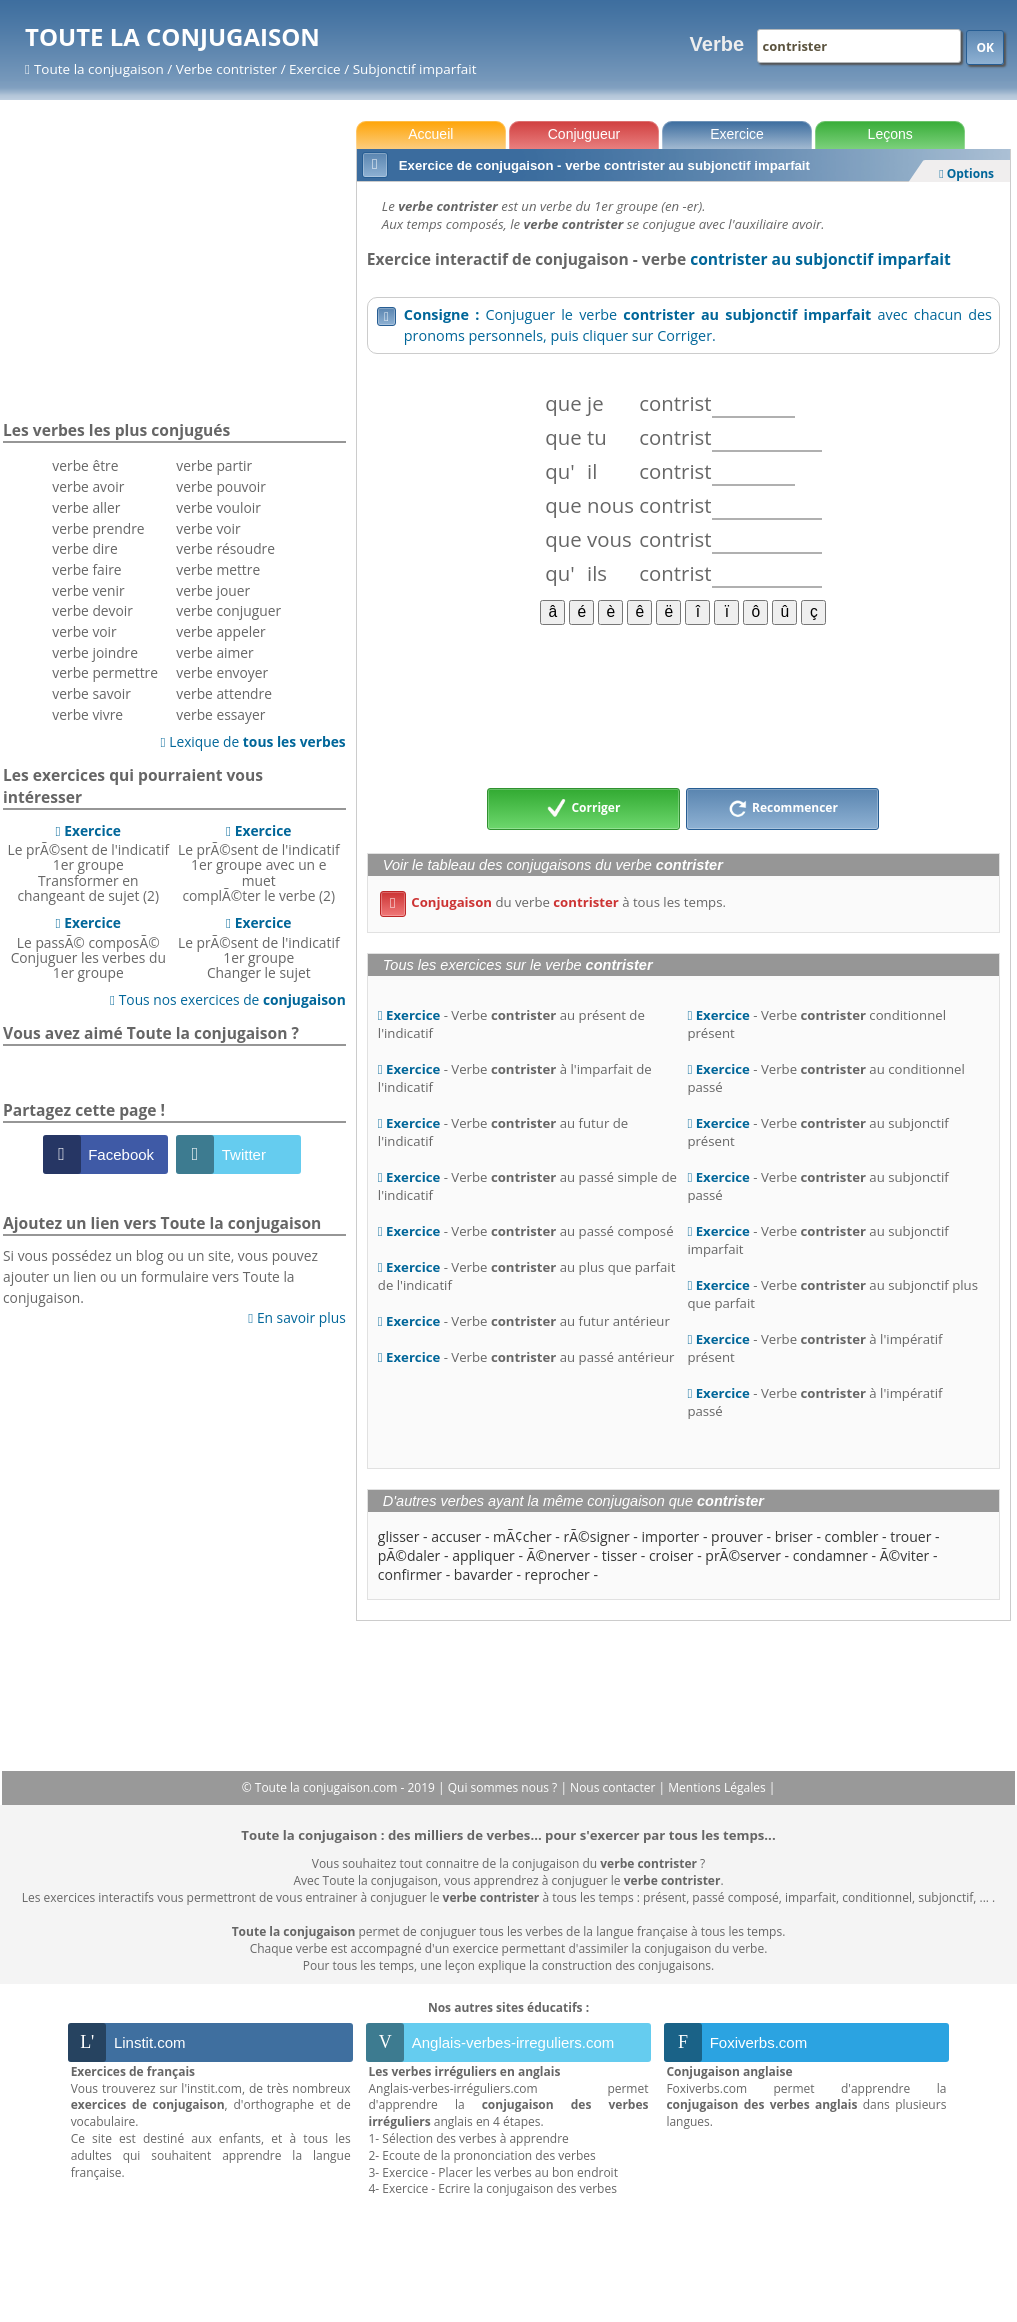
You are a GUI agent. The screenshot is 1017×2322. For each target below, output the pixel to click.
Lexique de (253, 741)
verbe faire (86, 569)
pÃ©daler (409, 1555)
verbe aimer (214, 652)
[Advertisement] (683, 705)
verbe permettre (105, 672)
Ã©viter (905, 1555)
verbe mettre (218, 569)
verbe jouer (213, 590)
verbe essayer (220, 714)
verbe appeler (220, 631)
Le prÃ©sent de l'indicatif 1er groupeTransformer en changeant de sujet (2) (88, 863)
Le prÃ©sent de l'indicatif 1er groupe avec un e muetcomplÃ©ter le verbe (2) (259, 863)
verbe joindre (95, 652)
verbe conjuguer (228, 610)
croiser (671, 1555)
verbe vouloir (218, 507)
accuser (456, 1536)
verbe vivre (87, 714)
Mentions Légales (718, 1787)
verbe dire (84, 548)
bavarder (483, 1574)
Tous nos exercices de (228, 999)
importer (671, 1536)
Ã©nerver (558, 1555)
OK (985, 47)
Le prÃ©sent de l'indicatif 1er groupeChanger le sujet (259, 947)
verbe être (85, 465)
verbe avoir (88, 486)
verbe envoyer (222, 672)
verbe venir (88, 590)
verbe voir (84, 631)
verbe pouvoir (221, 486)
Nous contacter (614, 1787)
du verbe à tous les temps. (553, 902)
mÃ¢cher (522, 1536)
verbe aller (86, 507)
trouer (910, 1536)
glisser (399, 1536)
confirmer (410, 1574)
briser (794, 1536)
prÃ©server (743, 1555)
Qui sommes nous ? (504, 1787)
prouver (737, 1536)
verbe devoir (92, 610)
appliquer (483, 1555)
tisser (619, 1555)
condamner (830, 1555)
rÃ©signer (597, 1536)
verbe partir (214, 465)
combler (852, 1536)
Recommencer (783, 809)
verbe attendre (224, 693)
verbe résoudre (225, 548)
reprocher (557, 1574)
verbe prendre (98, 528)
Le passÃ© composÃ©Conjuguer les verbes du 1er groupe (88, 947)
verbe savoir (91, 693)
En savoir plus (296, 1317)
